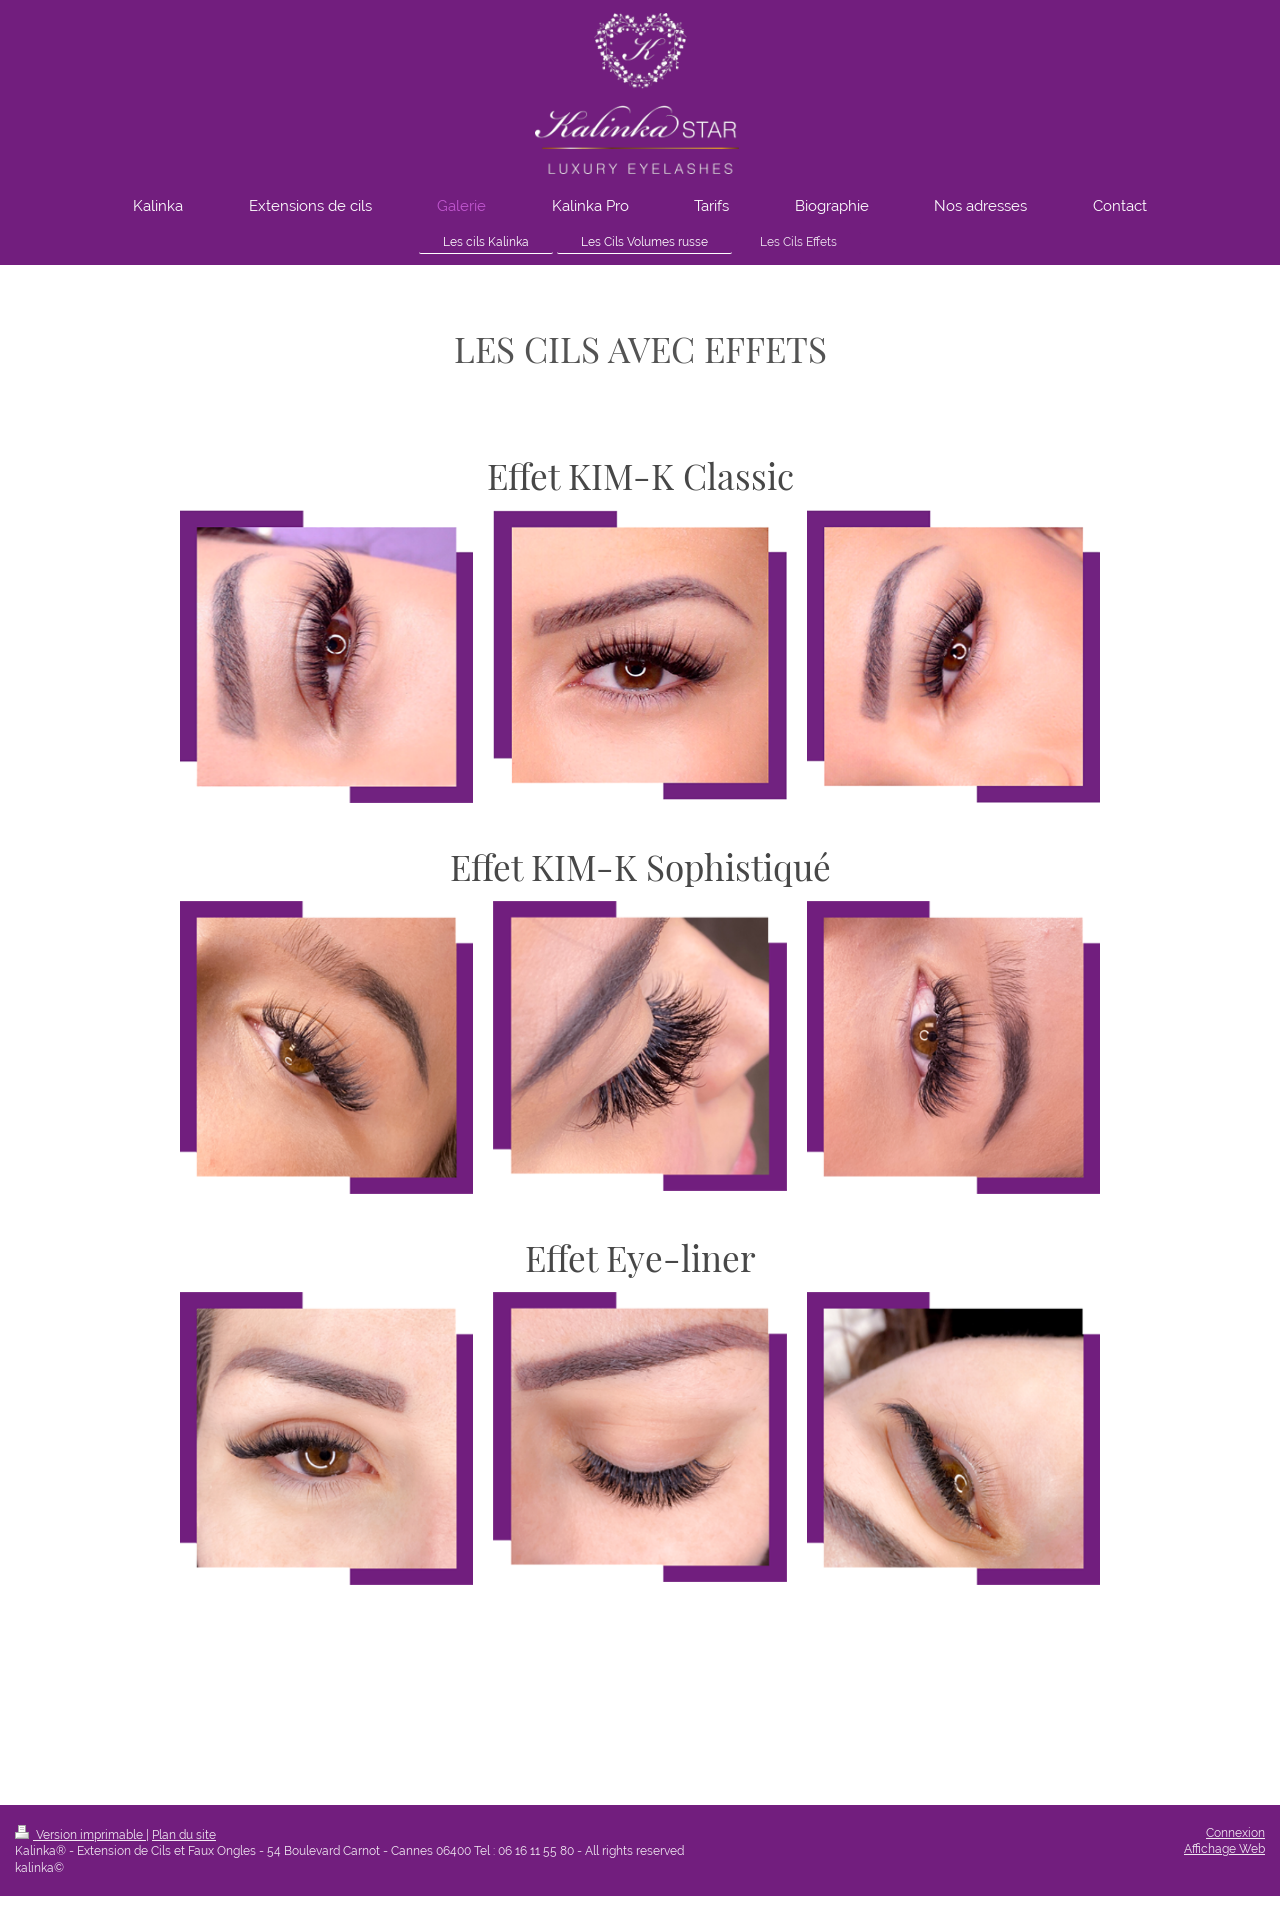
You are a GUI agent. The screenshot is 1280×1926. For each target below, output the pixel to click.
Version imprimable (80, 1835)
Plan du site (184, 1835)
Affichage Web (1224, 1849)
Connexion (1235, 1833)
